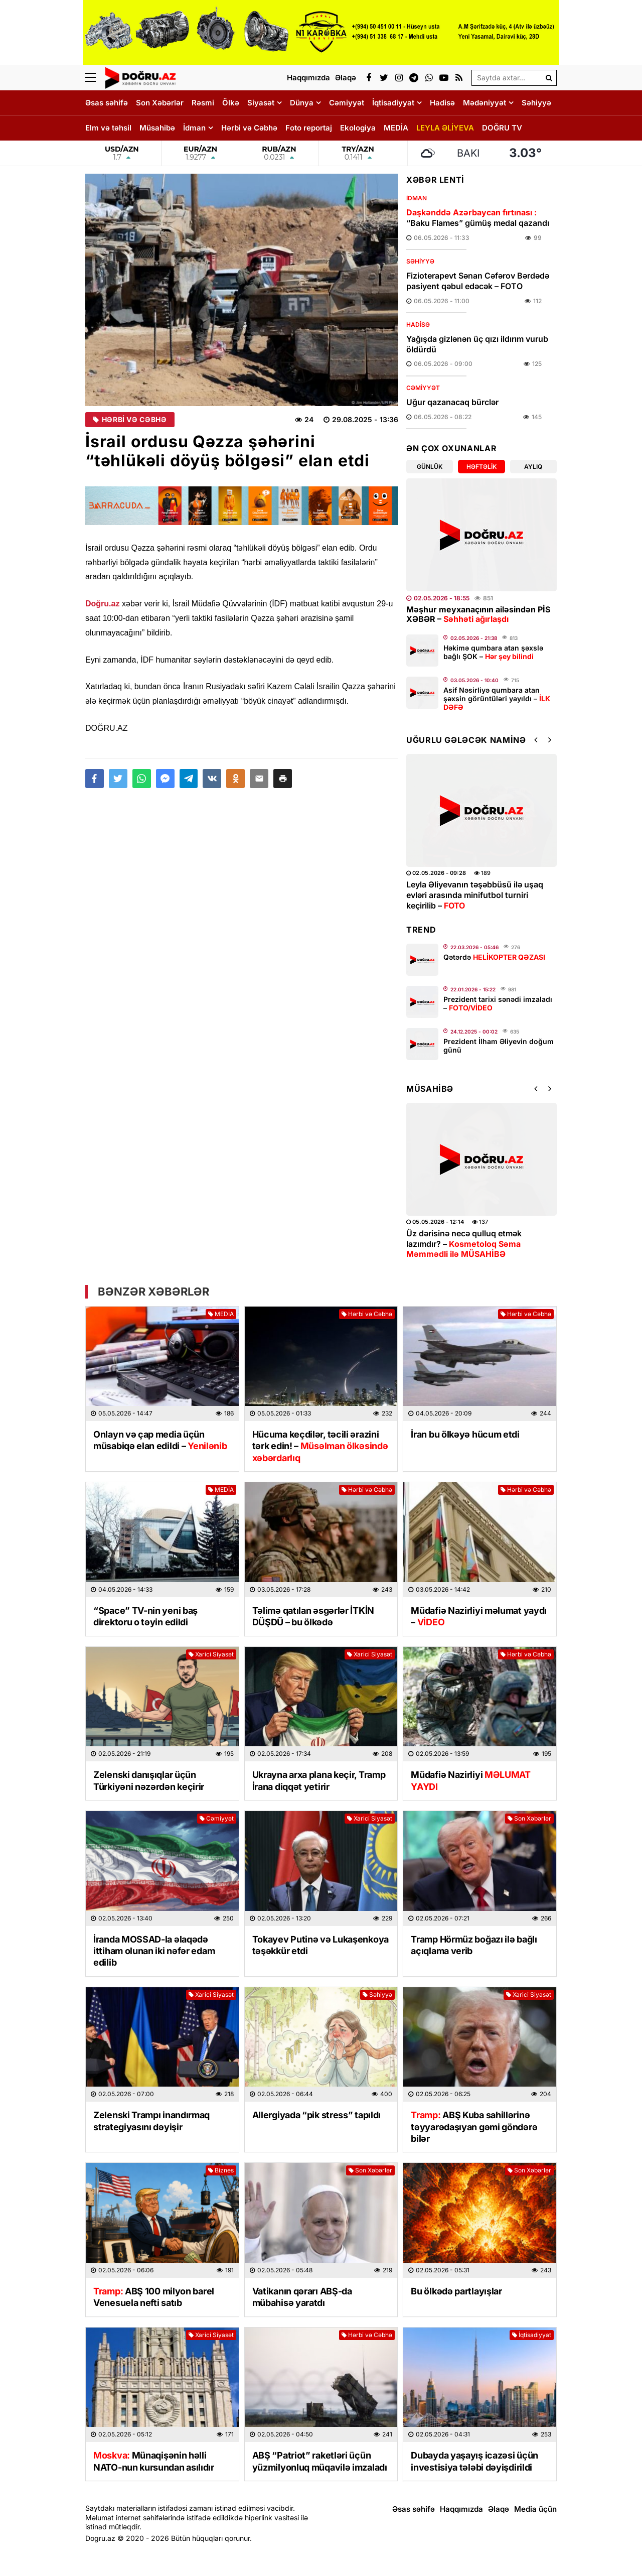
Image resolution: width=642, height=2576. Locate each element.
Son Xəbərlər (160, 102)
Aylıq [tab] (533, 466)
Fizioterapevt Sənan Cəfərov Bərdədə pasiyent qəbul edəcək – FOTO (477, 281)
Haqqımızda (461, 2509)
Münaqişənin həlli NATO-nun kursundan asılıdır (153, 2461)
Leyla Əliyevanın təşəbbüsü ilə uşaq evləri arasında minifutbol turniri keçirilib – (474, 895)
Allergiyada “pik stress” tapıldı (316, 2115)
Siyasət (260, 102)
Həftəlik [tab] (481, 466)
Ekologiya (358, 128)
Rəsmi (203, 102)
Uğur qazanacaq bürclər (452, 402)
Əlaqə (498, 2509)
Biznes (221, 2170)
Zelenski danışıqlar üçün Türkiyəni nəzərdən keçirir (148, 1780)
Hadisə (442, 102)
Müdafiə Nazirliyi (471, 1780)
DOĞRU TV (502, 128)
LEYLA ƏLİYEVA (445, 128)
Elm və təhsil (108, 128)
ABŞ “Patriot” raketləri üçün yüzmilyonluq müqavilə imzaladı (319, 2461)
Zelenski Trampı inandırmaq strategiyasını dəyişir (151, 2121)
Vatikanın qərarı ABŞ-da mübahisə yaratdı (302, 2297)
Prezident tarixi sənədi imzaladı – (497, 1003)
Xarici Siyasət (211, 1654)
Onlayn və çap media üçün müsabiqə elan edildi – (160, 1440)
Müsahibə (157, 128)
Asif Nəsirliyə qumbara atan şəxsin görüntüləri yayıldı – (496, 698)
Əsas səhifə (106, 102)
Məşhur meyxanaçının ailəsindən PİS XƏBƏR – (478, 614)
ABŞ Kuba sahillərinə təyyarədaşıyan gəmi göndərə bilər (474, 2127)
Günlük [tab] (429, 466)
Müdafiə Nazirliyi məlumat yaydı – (479, 1616)
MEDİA (396, 128)
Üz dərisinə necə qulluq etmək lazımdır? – (464, 1243)
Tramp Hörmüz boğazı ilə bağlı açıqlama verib (474, 1945)
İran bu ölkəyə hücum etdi (465, 1434)
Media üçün (535, 2509)
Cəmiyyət (346, 102)
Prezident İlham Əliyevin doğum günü (498, 1045)
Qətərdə (494, 957)
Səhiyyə (536, 102)
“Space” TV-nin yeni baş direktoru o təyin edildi (145, 1616)
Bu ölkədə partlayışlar (456, 2291)
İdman (194, 128)
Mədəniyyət (484, 102)
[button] (282, 778)
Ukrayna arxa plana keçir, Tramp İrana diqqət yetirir (319, 1780)
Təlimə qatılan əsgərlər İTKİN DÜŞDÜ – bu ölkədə (313, 1616)
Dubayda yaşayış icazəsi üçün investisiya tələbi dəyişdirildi (474, 2461)
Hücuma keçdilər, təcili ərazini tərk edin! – (320, 1446)
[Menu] (95, 77)
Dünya (301, 102)
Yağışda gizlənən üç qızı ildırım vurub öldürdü (477, 344)
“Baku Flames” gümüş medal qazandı (477, 217)
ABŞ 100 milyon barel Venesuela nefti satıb (153, 2297)
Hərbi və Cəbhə (249, 128)
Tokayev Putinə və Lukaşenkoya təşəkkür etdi (320, 1945)
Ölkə (230, 102)
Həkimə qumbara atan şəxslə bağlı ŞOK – (493, 652)
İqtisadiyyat (393, 102)
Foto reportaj (308, 128)
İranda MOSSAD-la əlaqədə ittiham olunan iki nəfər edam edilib (154, 1951)
